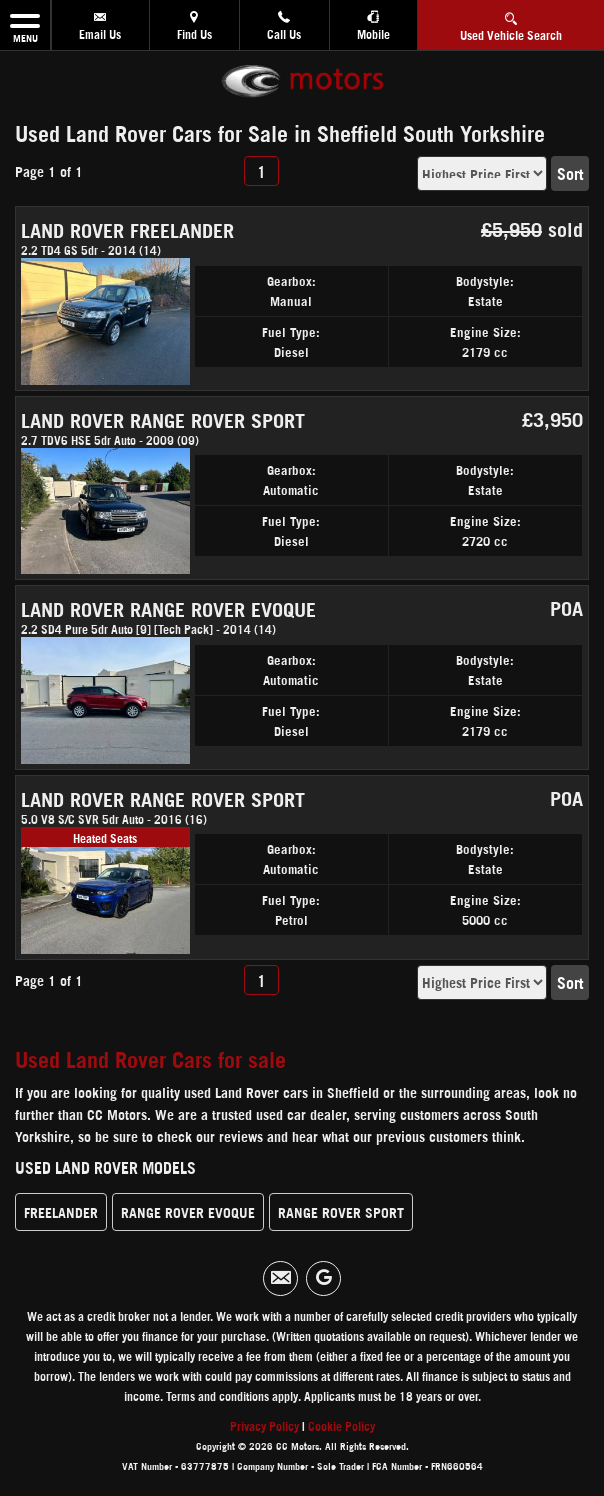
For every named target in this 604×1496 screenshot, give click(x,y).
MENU (25, 25)
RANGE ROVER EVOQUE (188, 1211)
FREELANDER (61, 1211)
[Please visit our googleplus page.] (323, 1278)
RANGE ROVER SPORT (341, 1211)
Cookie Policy (341, 1425)
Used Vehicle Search (511, 23)
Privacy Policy (264, 1425)
